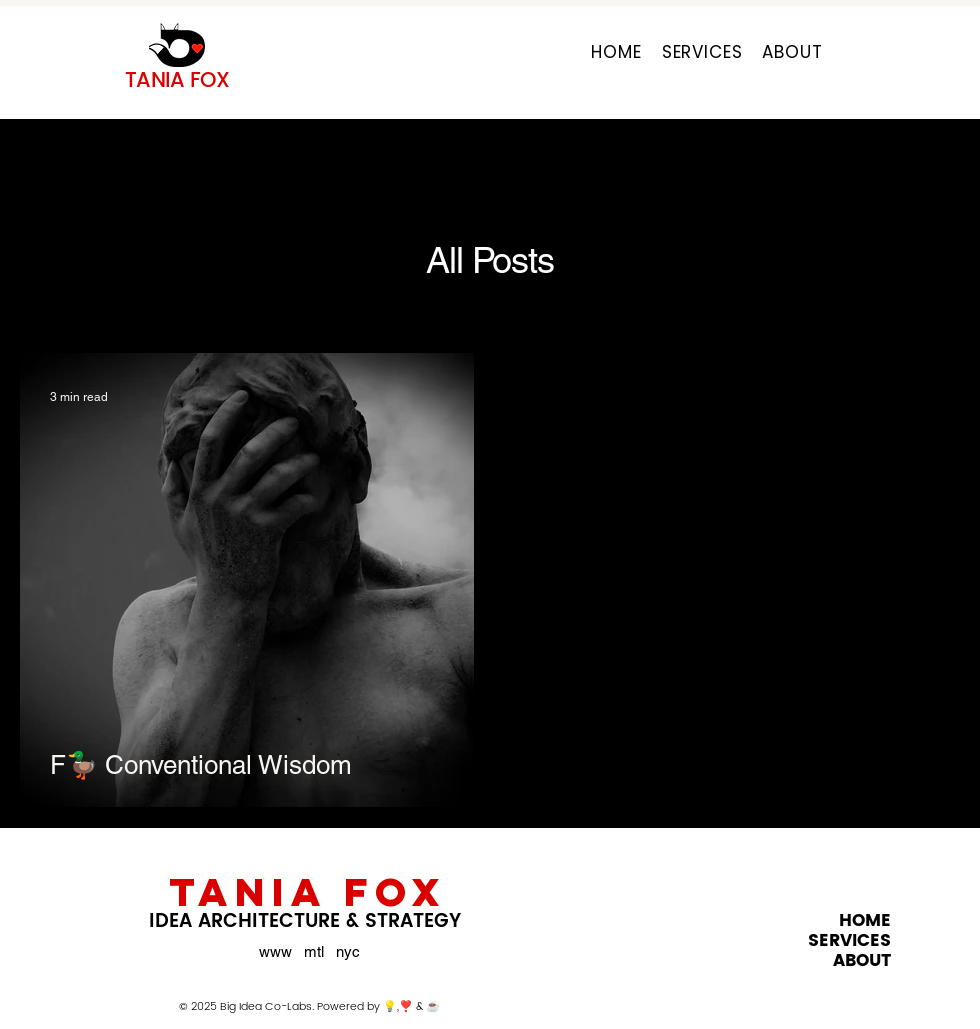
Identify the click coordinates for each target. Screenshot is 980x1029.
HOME (865, 921)
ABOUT (862, 961)
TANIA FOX (308, 892)
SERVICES (849, 941)
